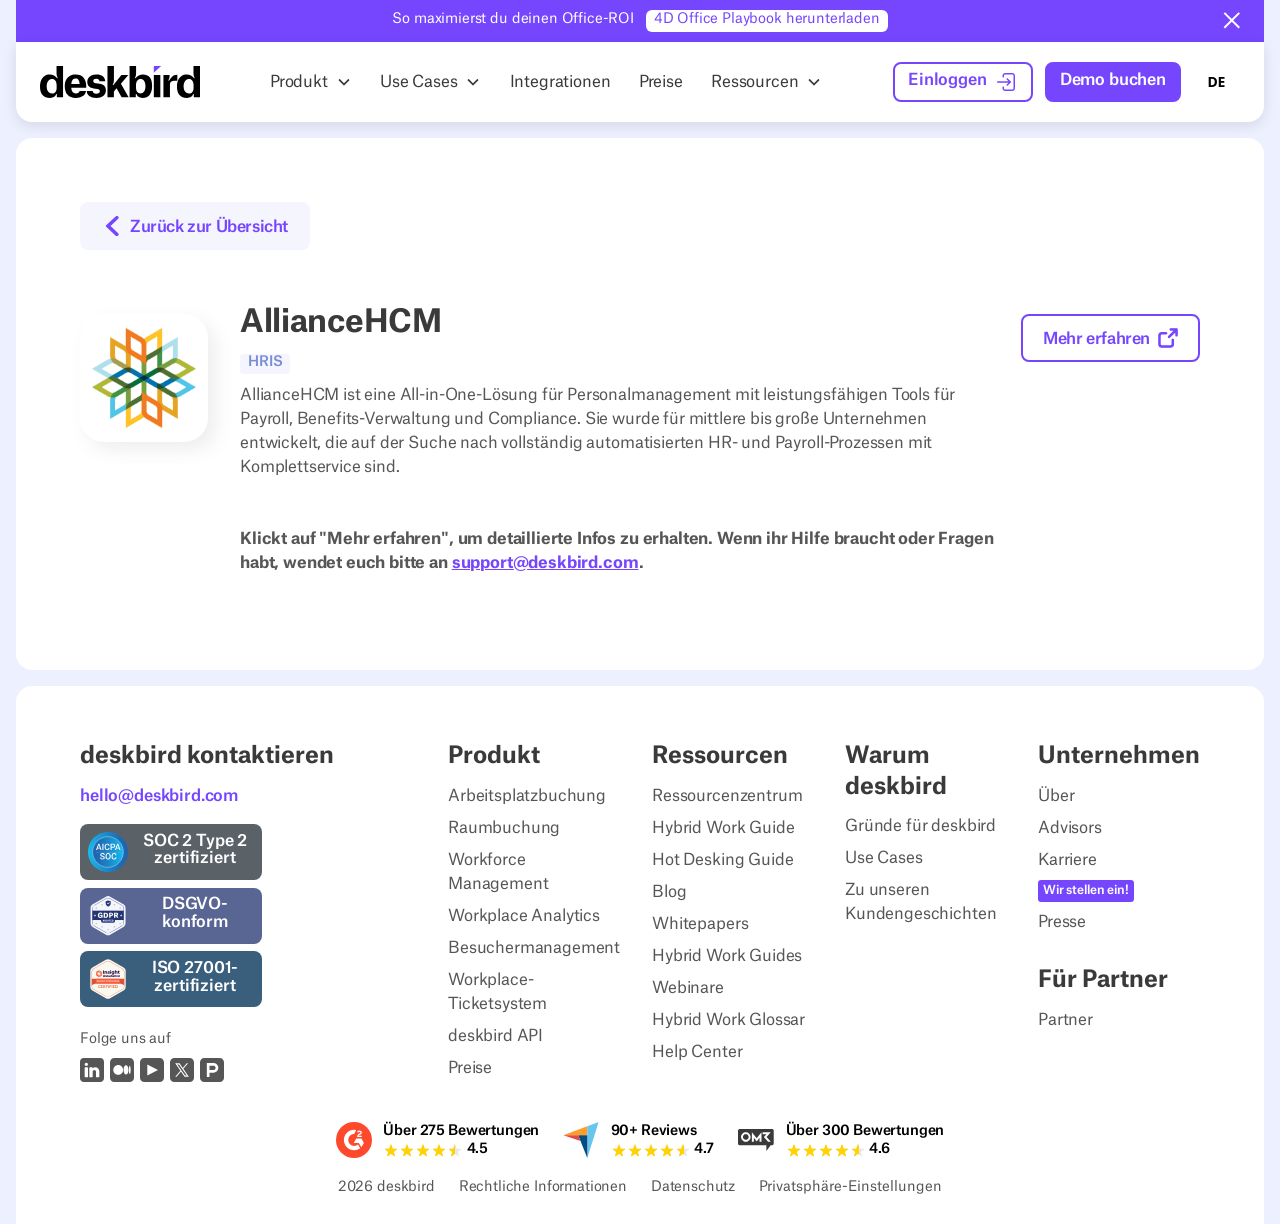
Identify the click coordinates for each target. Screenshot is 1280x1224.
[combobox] (1216, 82)
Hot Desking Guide (722, 860)
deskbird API (495, 1036)
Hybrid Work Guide (723, 828)
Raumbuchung (504, 828)
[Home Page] (120, 82)
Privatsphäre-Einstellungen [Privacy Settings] (850, 1188)
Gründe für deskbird (920, 826)
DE (1216, 81)
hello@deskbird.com (159, 796)
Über (1056, 796)
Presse (1062, 922)
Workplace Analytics (524, 916)
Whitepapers (700, 924)
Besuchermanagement (534, 948)
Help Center (697, 1052)
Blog (669, 892)
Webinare (688, 988)
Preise (470, 1068)
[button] (1232, 21)
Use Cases (884, 858)
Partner (1065, 1020)
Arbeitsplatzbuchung (527, 796)
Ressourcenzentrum (727, 796)
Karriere (1067, 860)
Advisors (1070, 828)
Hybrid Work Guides (727, 956)
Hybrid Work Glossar (728, 1020)
